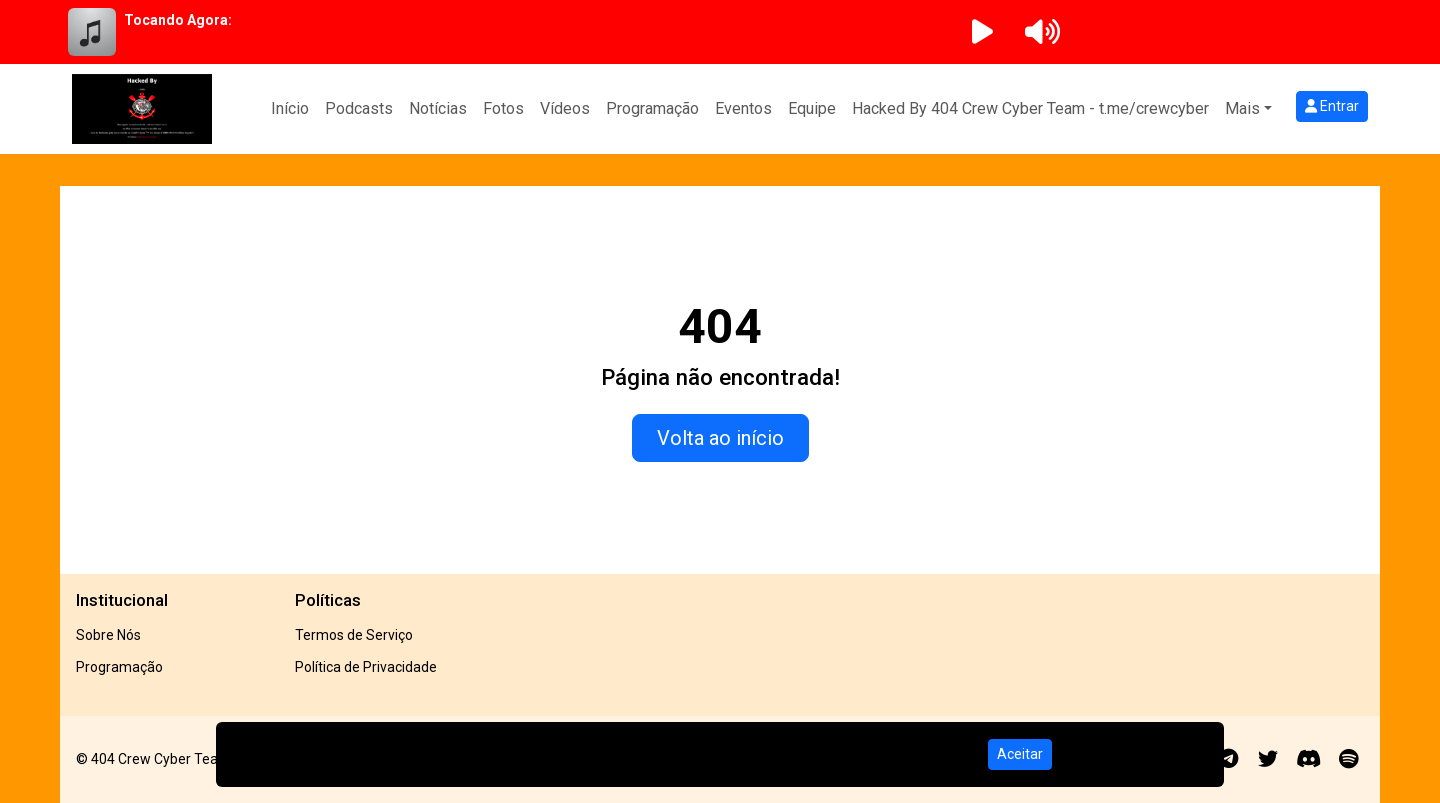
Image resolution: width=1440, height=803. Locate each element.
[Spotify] (1348, 759)
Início (290, 108)
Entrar (1332, 106)
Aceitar (1020, 754)
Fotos (503, 108)
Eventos (743, 108)
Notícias (438, 108)
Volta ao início (720, 438)
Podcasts (359, 108)
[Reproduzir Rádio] (982, 32)
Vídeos (565, 108)
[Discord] (1308, 759)
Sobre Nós (108, 635)
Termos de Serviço (354, 635)
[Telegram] (1228, 759)
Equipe (812, 108)
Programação (652, 108)
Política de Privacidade (366, 667)
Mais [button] (1242, 108)
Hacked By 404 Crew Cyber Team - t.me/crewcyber (1030, 108)
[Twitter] (1268, 759)
